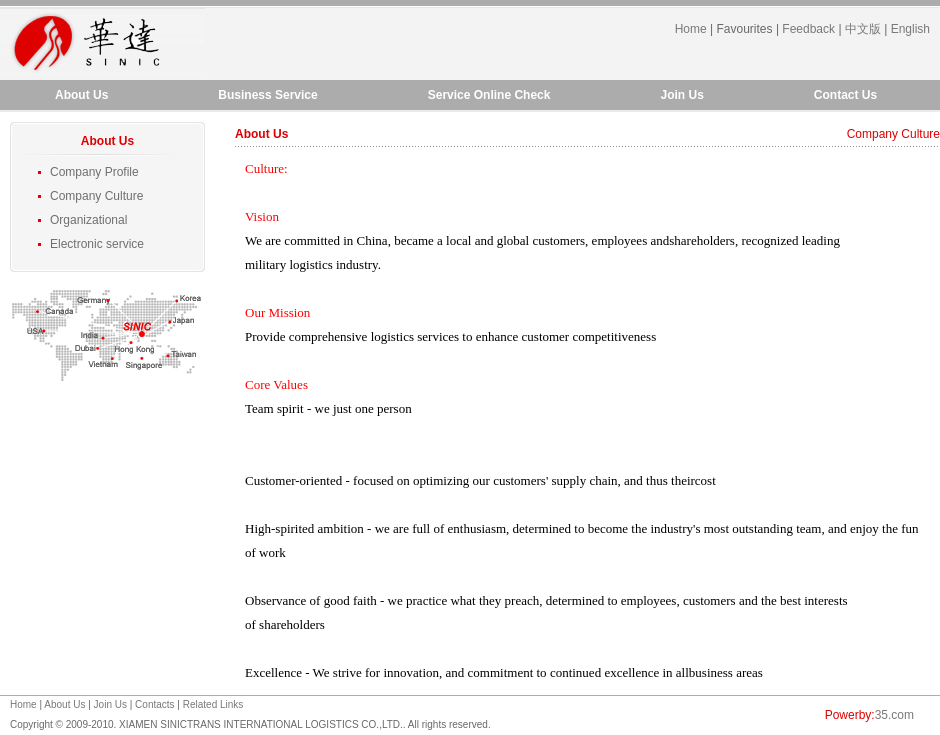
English (910, 29)
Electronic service (97, 244)
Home (691, 29)
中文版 (863, 29)
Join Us (681, 95)
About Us (81, 95)
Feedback (808, 29)
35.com (894, 715)
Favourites (745, 29)
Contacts (154, 704)
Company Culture (96, 196)
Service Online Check (489, 95)
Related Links (213, 704)
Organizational (88, 220)
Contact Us (845, 95)
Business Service (267, 95)
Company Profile (94, 172)
